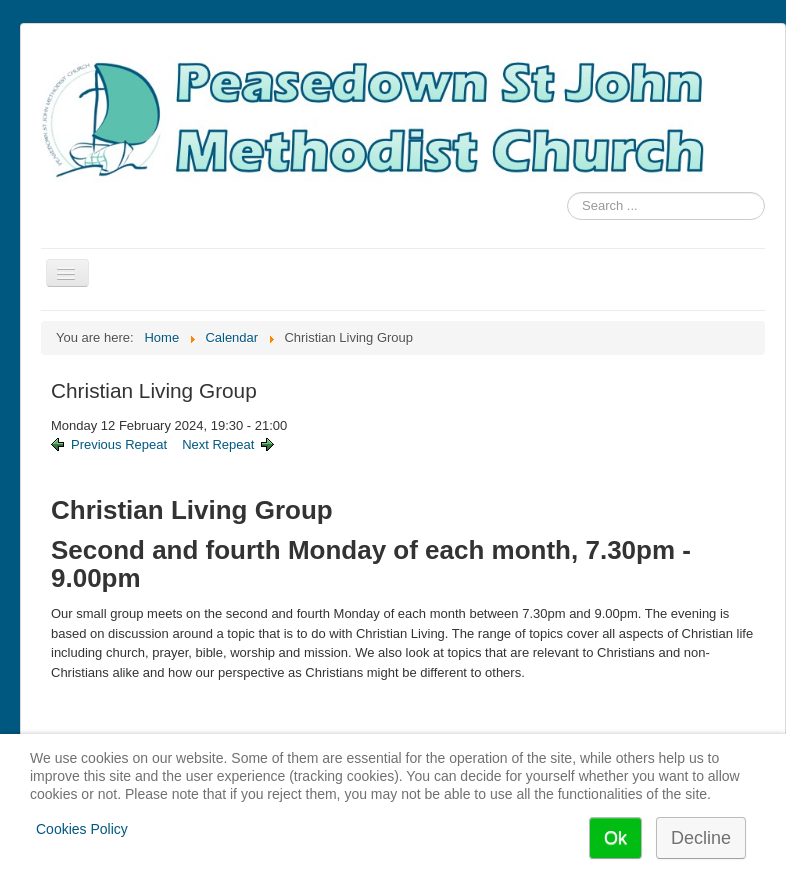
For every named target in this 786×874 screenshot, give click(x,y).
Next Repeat (218, 444)
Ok (615, 838)
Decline (701, 838)
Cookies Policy (82, 829)
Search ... (567, 192)
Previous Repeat (119, 444)
